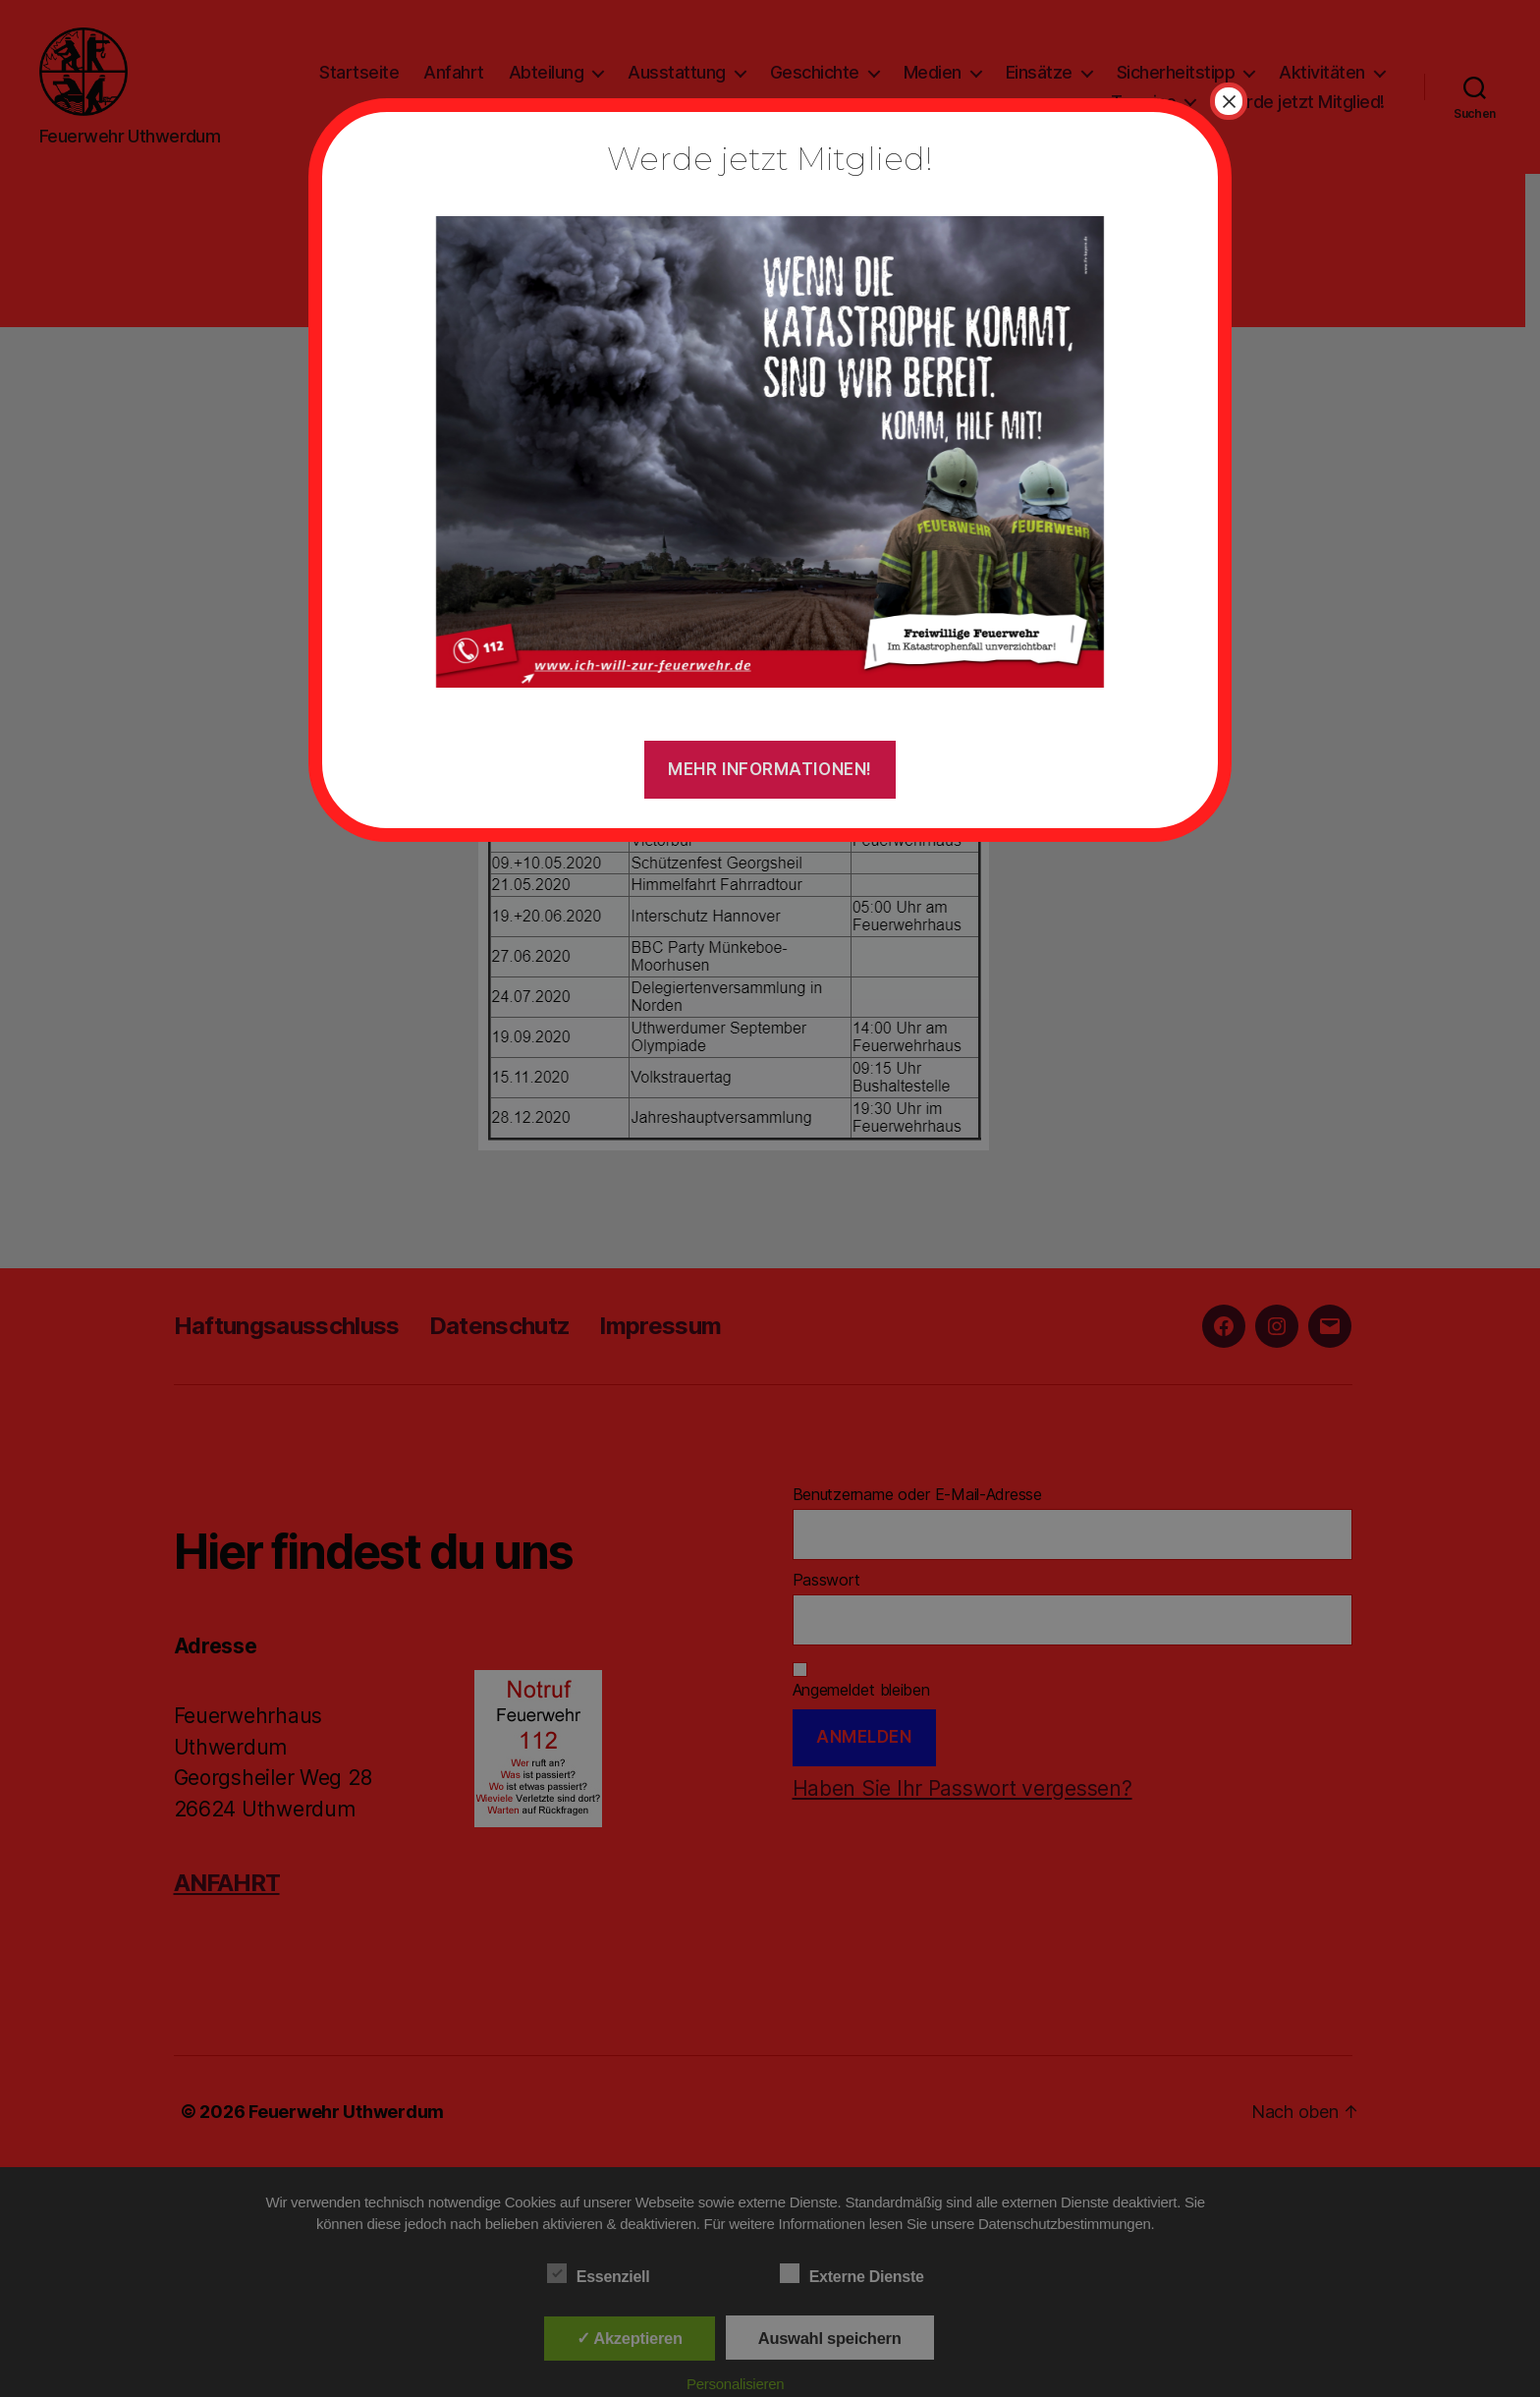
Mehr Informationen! (770, 769)
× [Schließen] (1229, 101)
